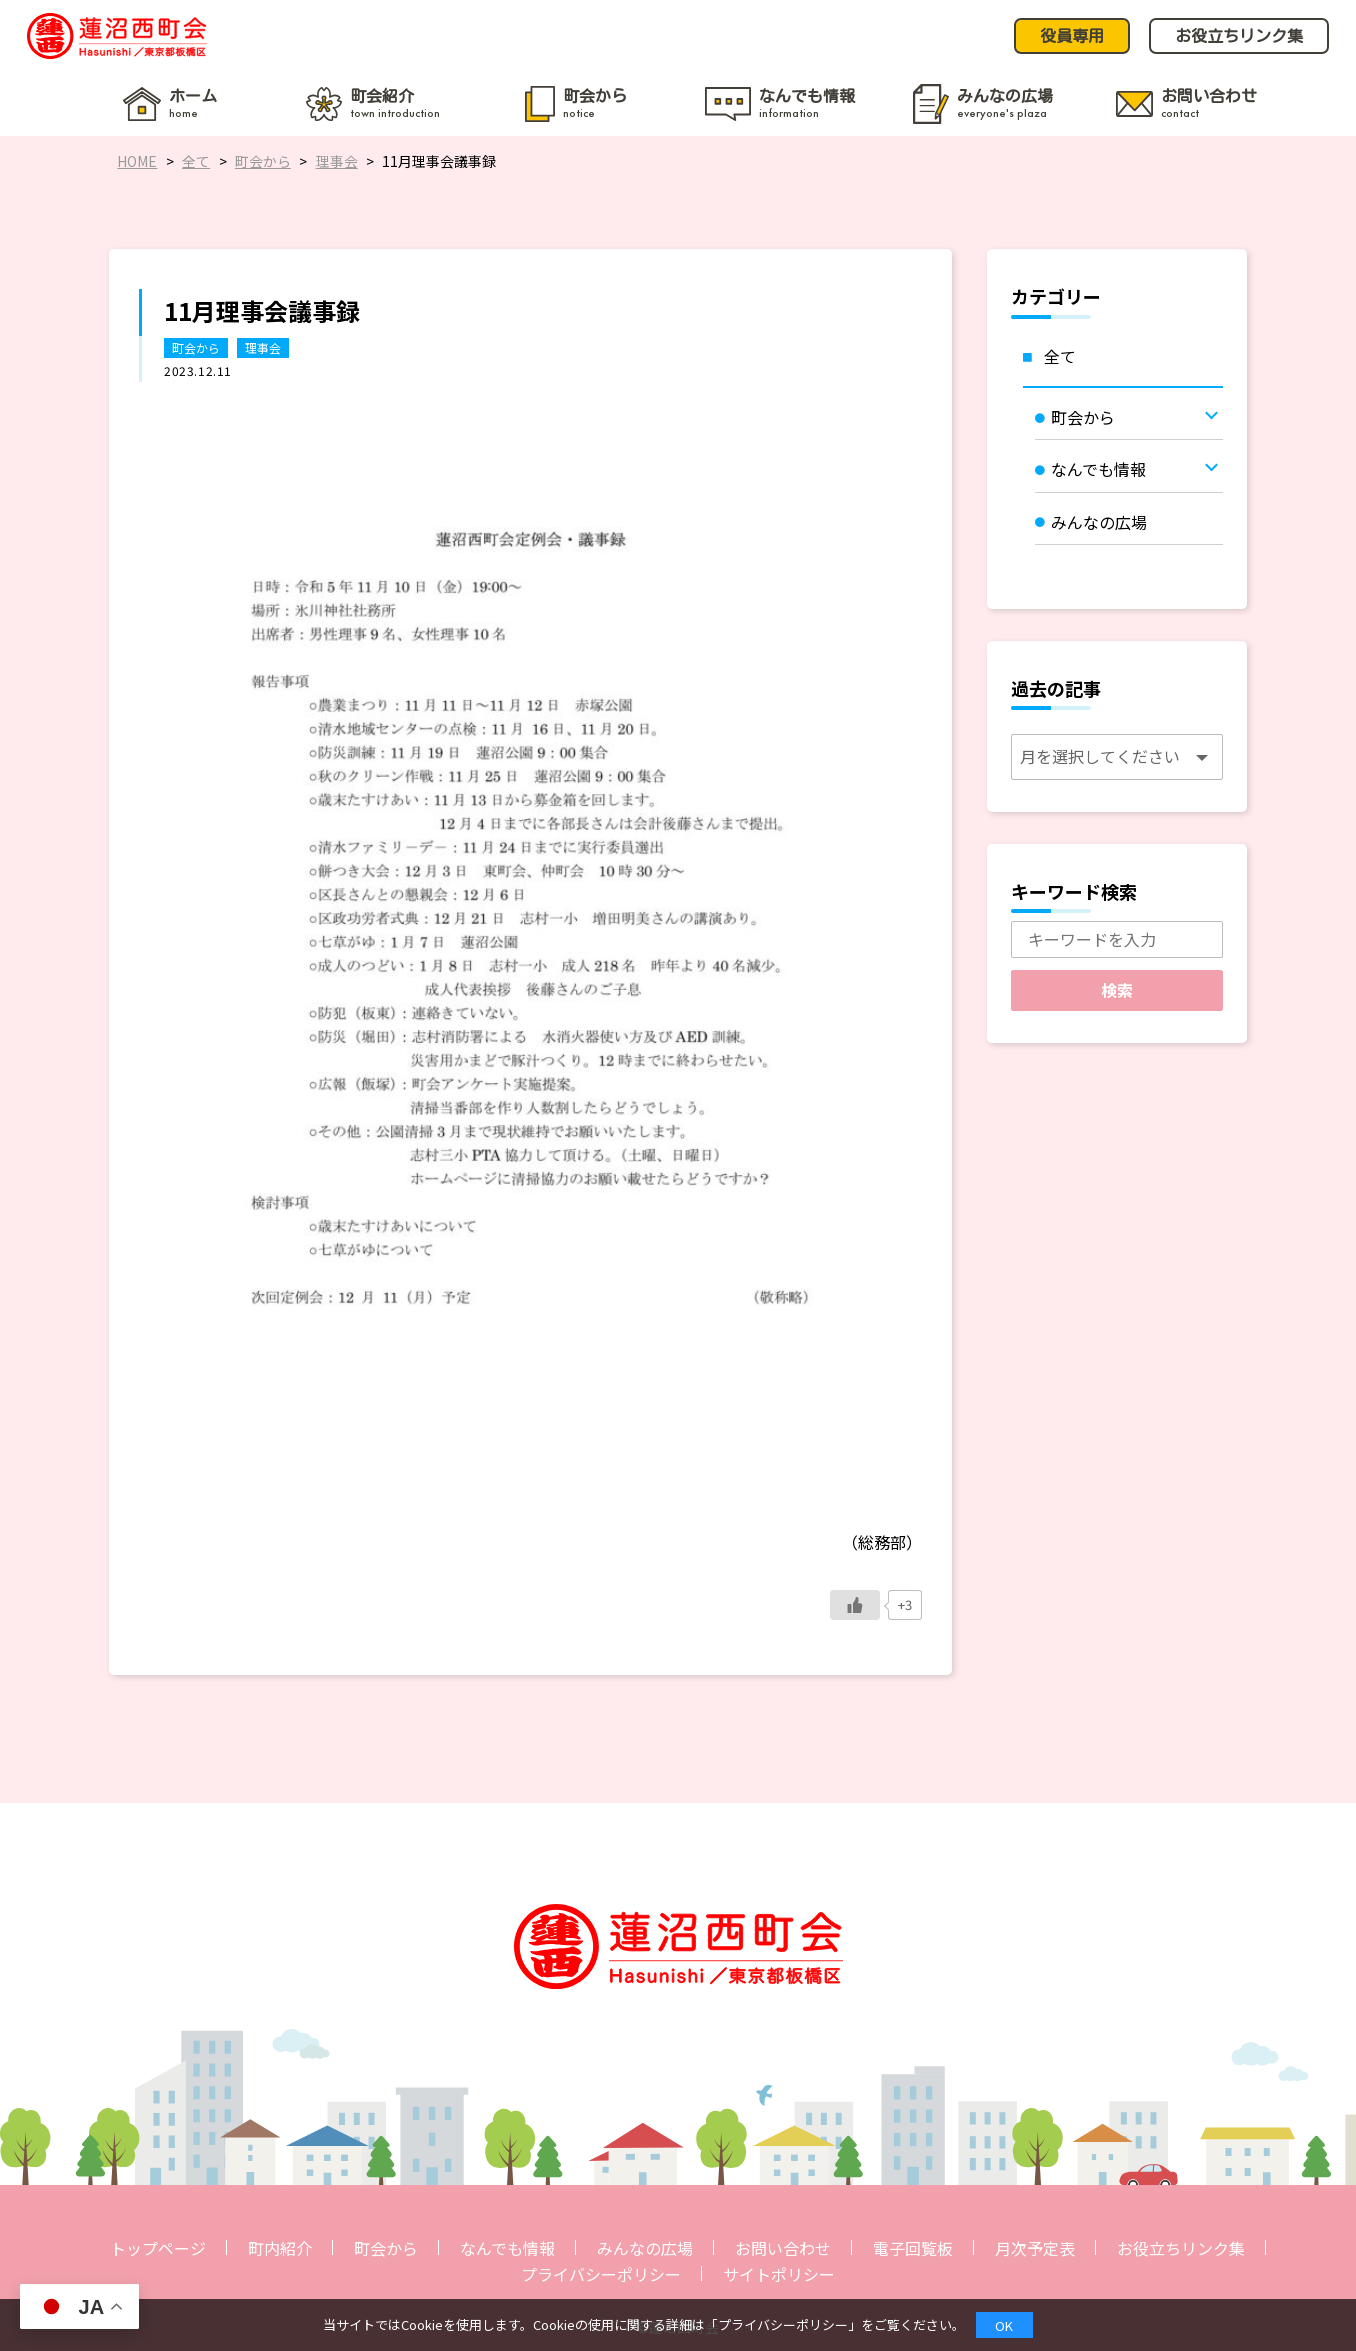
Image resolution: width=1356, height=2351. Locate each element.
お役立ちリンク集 (1181, 2248)
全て (1060, 356)
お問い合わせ (783, 2248)
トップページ (158, 2248)
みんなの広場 (645, 2248)
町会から (196, 347)
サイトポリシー (779, 2274)
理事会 (263, 347)
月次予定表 (1035, 2248)
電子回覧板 (913, 2248)
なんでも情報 (507, 2248)
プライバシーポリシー (601, 2274)
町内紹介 (280, 2248)
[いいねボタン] (855, 1605)
